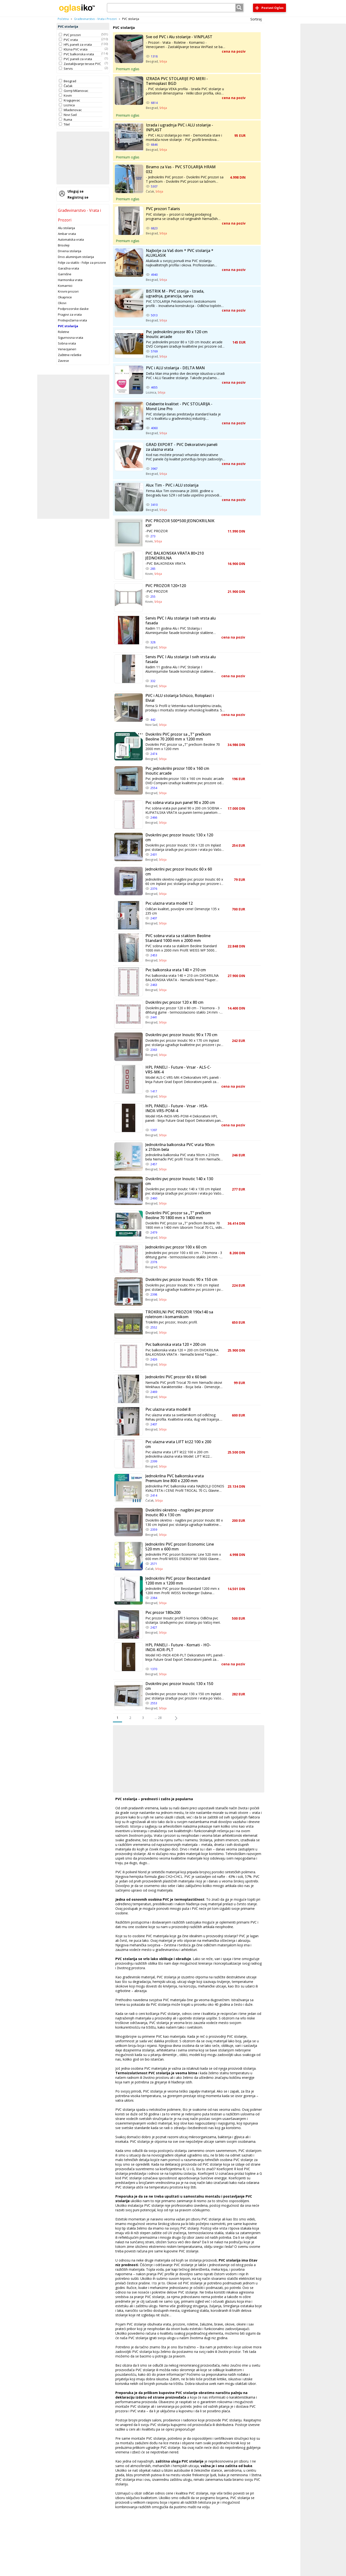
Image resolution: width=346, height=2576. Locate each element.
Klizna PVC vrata (75, 49)
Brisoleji (63, 245)
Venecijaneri (67, 349)
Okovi (62, 303)
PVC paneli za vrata (78, 59)
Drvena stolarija (69, 251)
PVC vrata (71, 40)
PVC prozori (72, 35)
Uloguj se (76, 191)
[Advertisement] (82, 158)
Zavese (63, 360)
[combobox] (175, 7)
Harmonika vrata (70, 280)
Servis (68, 68)
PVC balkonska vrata (79, 54)
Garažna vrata (68, 268)
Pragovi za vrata (70, 314)
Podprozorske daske (73, 309)
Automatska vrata (71, 239)
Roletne (63, 332)
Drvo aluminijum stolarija (76, 257)
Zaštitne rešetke (69, 355)
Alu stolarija (66, 228)
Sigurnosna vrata (70, 337)
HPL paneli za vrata (78, 44)
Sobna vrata (67, 343)
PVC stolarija (68, 326)
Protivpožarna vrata (72, 320)
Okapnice (65, 297)
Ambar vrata (67, 234)
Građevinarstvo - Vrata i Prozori (95, 19)
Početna (63, 19)
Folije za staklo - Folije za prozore (82, 262)
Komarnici (65, 285)
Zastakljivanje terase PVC (82, 64)
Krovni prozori (68, 291)
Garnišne (64, 274)
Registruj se (78, 197)
